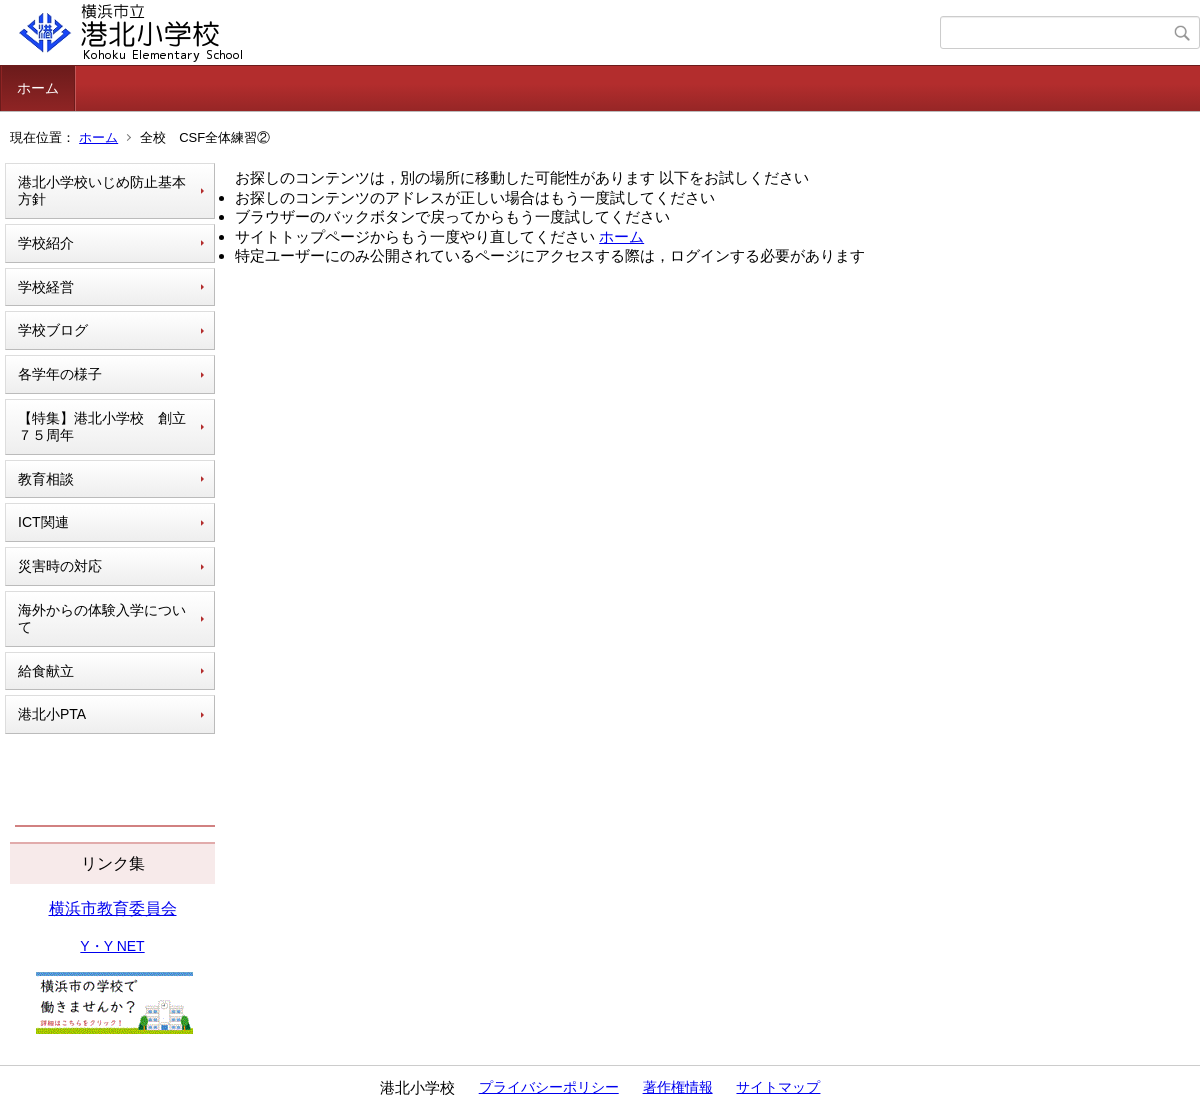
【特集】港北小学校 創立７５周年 (102, 426)
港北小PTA (52, 714)
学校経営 (46, 287)
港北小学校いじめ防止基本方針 (102, 190)
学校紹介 (46, 243)
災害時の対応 (60, 566)
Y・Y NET (112, 946)
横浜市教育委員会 (113, 908)
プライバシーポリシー (549, 1087)
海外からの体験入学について (102, 618)
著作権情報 (678, 1087)
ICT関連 (43, 522)
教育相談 (46, 479)
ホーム (38, 88)
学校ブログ (53, 330)
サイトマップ (778, 1087)
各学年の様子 (60, 374)
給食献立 (46, 671)
